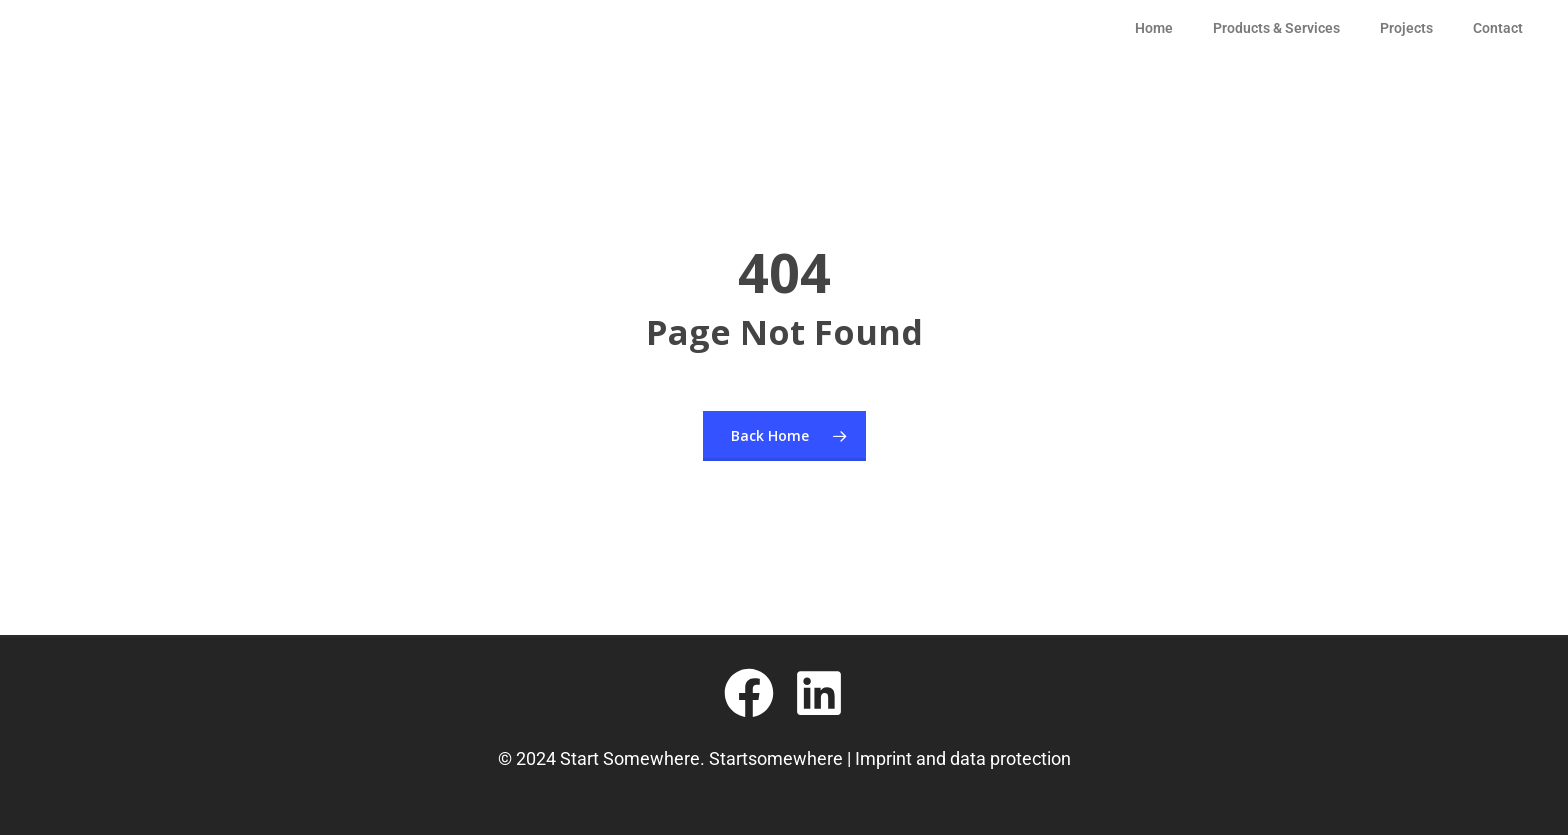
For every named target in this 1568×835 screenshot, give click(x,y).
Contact (1498, 28)
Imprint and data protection (961, 758)
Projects (1406, 28)
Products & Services (1276, 28)
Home (1154, 28)
